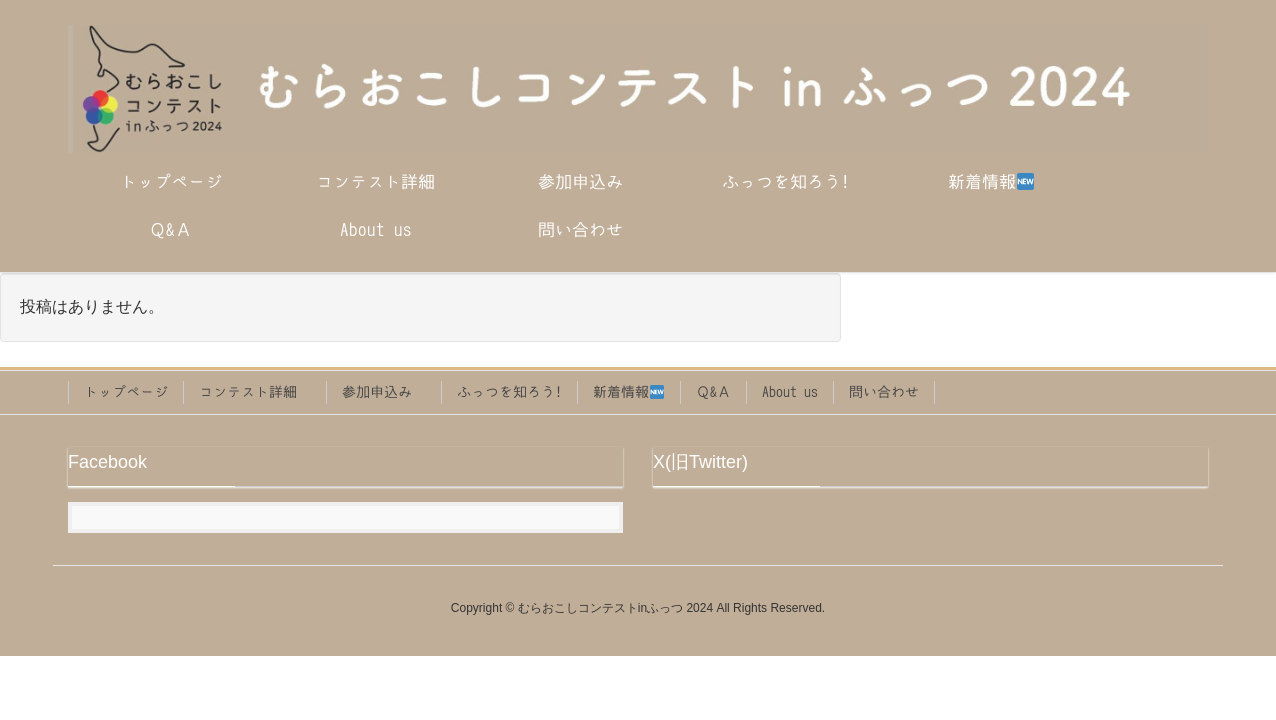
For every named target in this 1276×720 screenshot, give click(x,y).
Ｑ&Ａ (713, 392)
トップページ (126, 392)
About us (790, 392)
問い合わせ (884, 392)
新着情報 (628, 392)
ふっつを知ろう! (509, 392)
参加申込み (384, 392)
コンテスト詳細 (255, 392)
